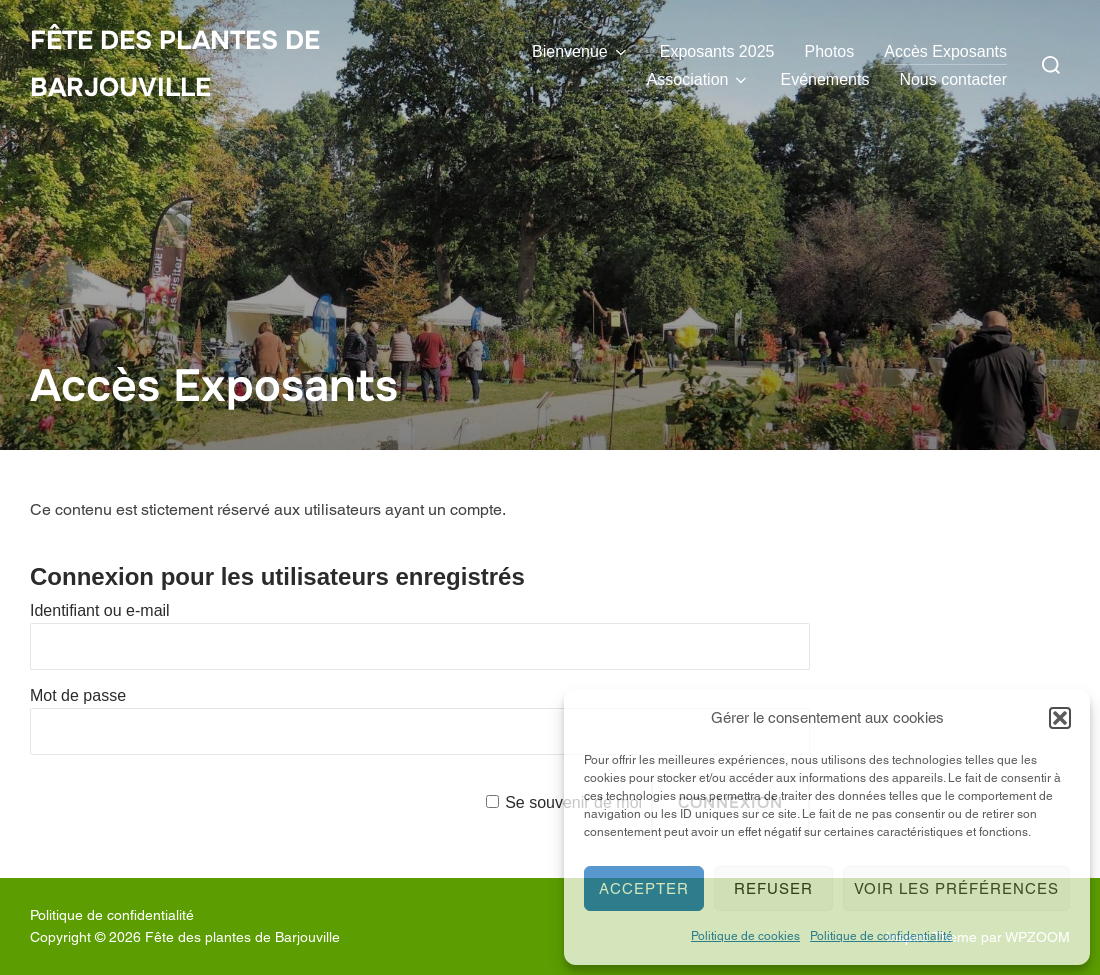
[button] (1060, 718)
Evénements (824, 79)
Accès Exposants (945, 51)
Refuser (773, 888)
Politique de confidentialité (881, 936)
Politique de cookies (745, 936)
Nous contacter (953, 79)
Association (699, 80)
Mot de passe (78, 695)
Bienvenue (581, 52)
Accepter (644, 888)
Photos (829, 51)
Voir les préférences (956, 888)
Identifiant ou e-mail (100, 610)
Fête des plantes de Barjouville (175, 64)
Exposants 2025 (717, 51)
